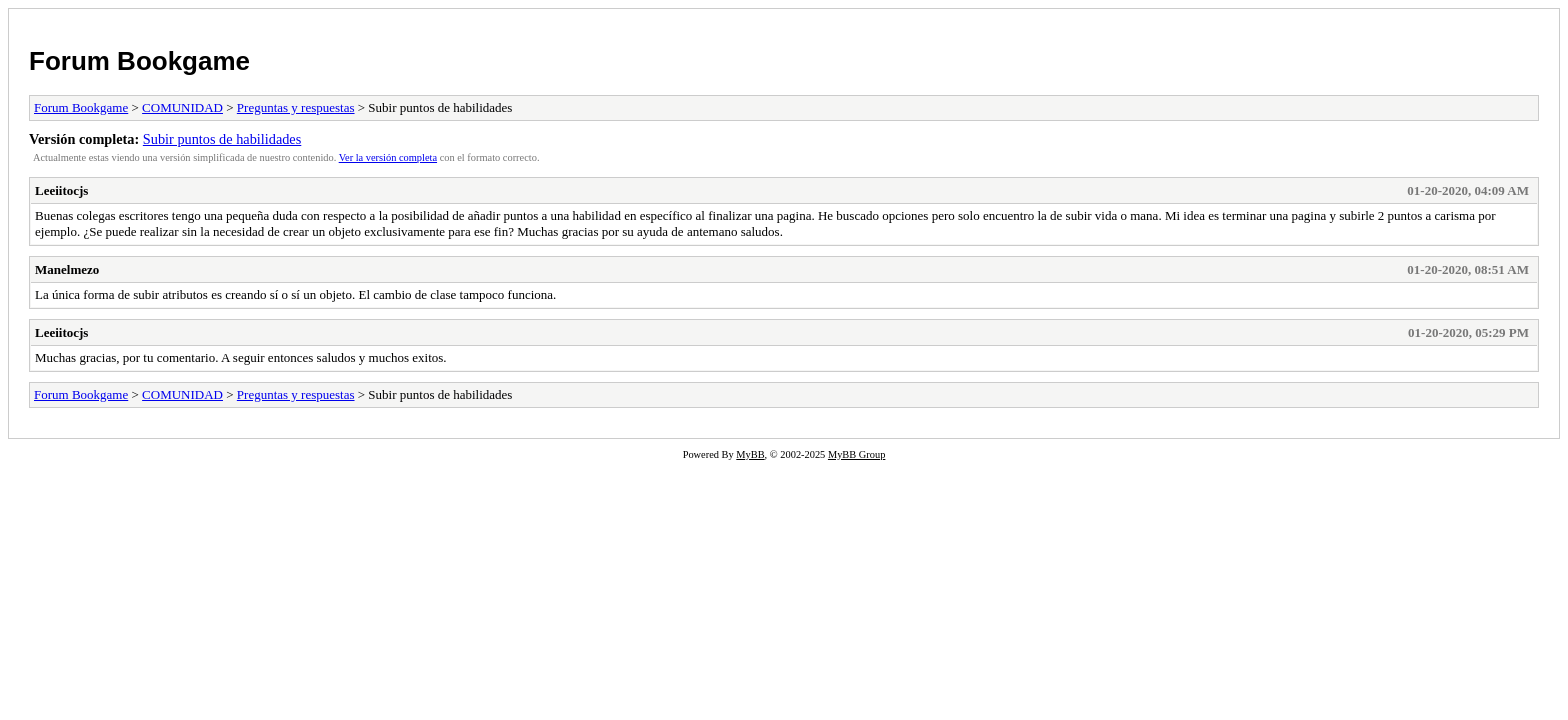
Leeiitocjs (61, 190)
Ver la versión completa (388, 157)
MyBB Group (856, 454)
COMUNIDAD (182, 107)
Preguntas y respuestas (296, 107)
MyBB (750, 454)
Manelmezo (67, 269)
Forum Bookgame (139, 61)
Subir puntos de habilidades (222, 139)
